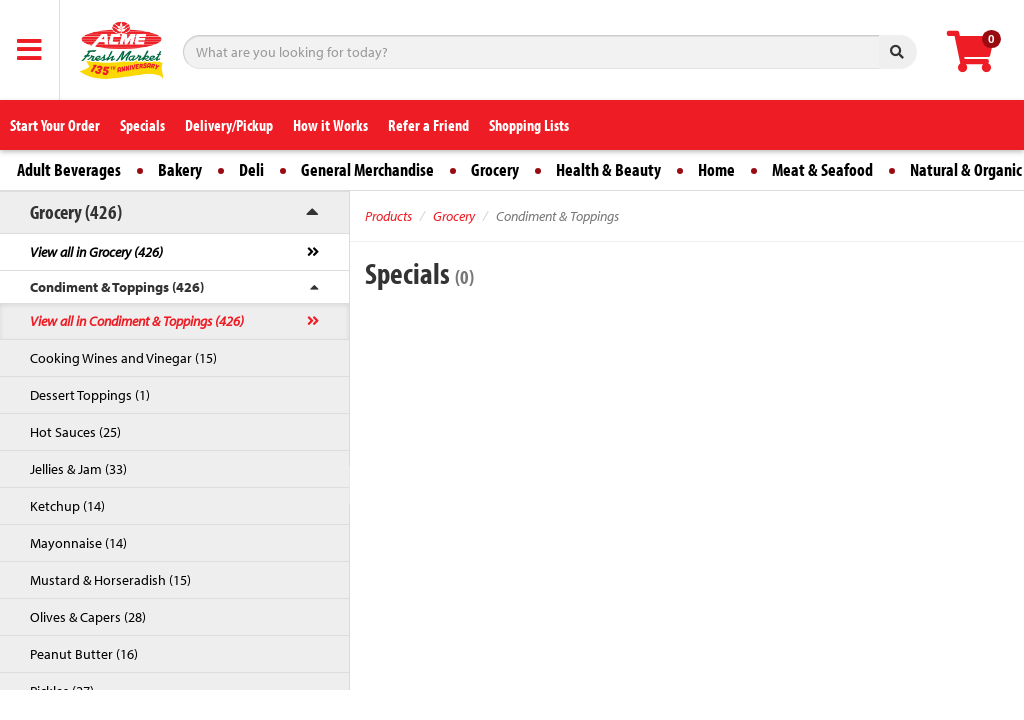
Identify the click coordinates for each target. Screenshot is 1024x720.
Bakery (180, 169)
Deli (251, 169)
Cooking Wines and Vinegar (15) (123, 358)
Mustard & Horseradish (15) (110, 580)
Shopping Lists (529, 125)
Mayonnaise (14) (78, 543)
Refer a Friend (428, 125)
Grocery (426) (76, 211)
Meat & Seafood (822, 169)
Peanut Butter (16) (84, 654)
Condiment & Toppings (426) (117, 287)
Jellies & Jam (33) (78, 469)
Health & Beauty (608, 169)
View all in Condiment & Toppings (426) (137, 321)
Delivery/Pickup (229, 125)
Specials (142, 125)
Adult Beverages (69, 169)
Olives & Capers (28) (88, 617)
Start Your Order (55, 125)
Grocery (495, 169)
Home (716, 169)
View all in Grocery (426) (96, 252)
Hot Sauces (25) (75, 432)
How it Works (330, 125)
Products (388, 216)
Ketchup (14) (67, 506)
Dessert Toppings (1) (90, 395)
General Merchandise (367, 169)
